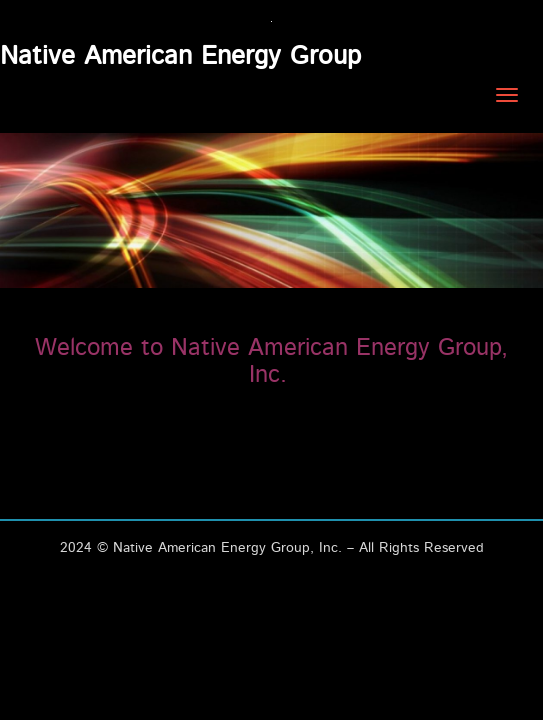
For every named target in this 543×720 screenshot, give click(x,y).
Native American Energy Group (180, 56)
